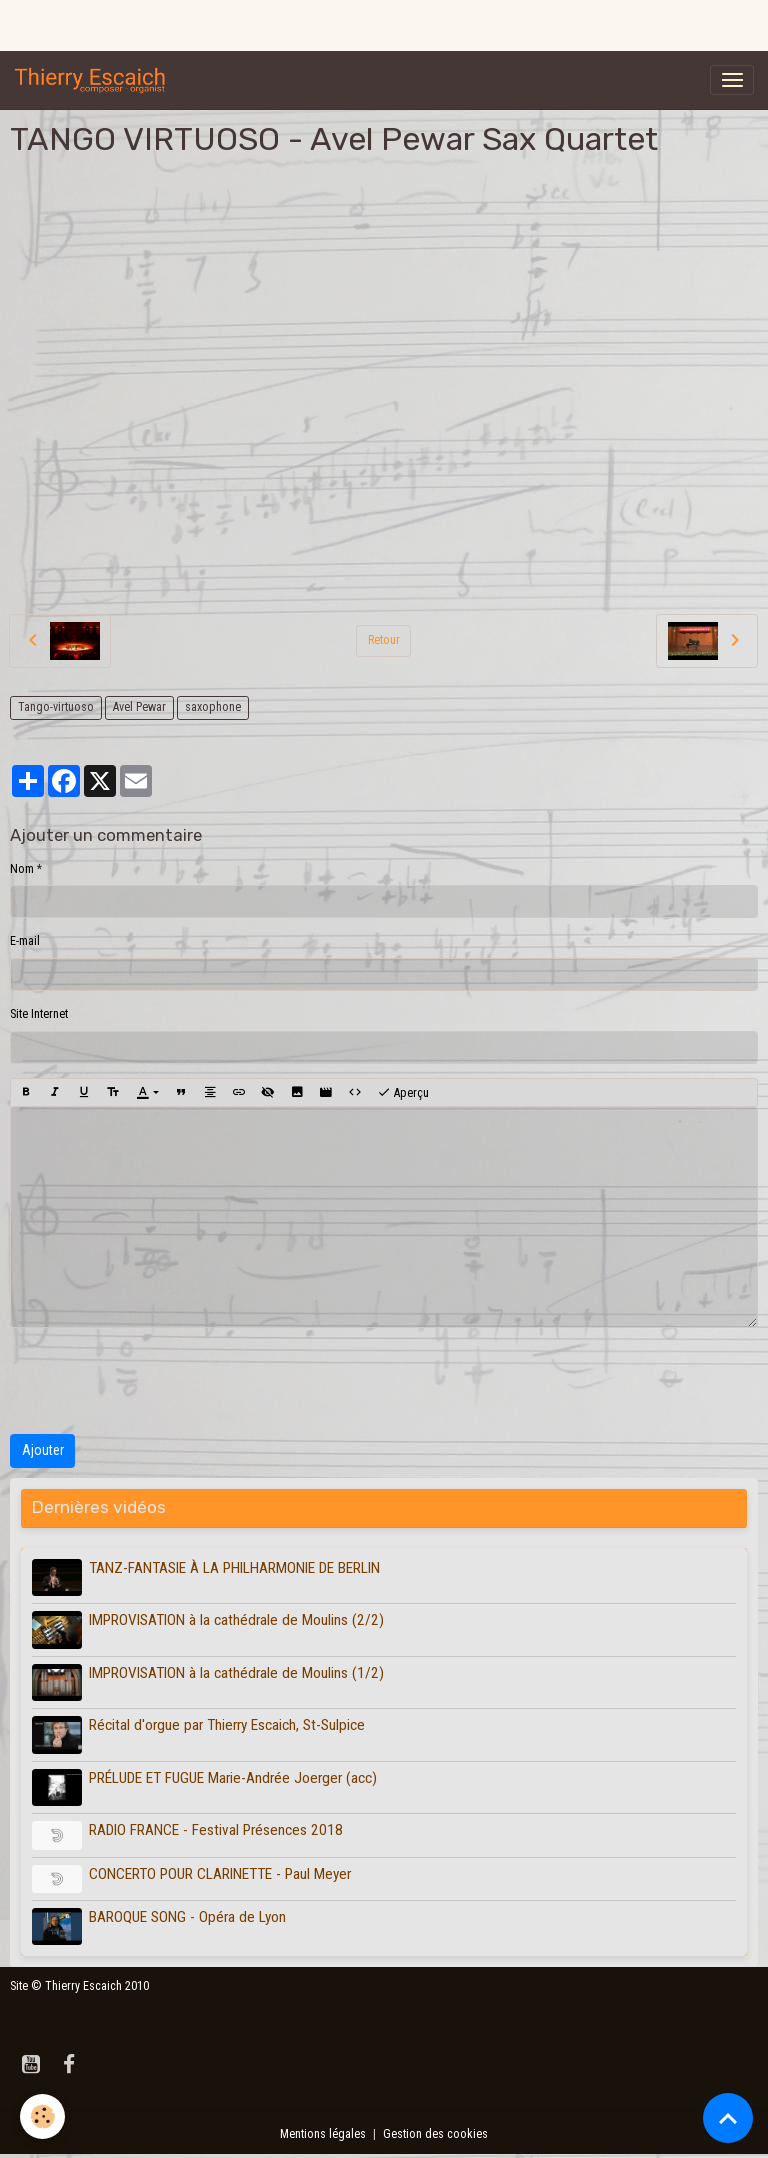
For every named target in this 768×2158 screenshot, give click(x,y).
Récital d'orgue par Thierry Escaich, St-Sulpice (227, 1725)
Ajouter (43, 1450)
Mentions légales (323, 2134)
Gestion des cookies (435, 2134)
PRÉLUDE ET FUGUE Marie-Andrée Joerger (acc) (233, 1778)
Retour (384, 640)
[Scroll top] (728, 2118)
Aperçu (403, 1093)
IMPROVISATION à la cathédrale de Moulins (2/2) (236, 1620)
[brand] (94, 80)
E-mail (25, 941)
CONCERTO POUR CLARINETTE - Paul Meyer (220, 1874)
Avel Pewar (139, 707)
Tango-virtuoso (56, 707)
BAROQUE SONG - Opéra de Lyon (187, 1917)
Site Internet (39, 1014)
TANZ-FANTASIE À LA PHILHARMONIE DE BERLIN (234, 1568)
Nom (22, 869)
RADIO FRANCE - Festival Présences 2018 (216, 1830)
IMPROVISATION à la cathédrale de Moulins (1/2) (236, 1673)
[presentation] (162, 1381)
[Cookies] (42, 2116)
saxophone (213, 707)
